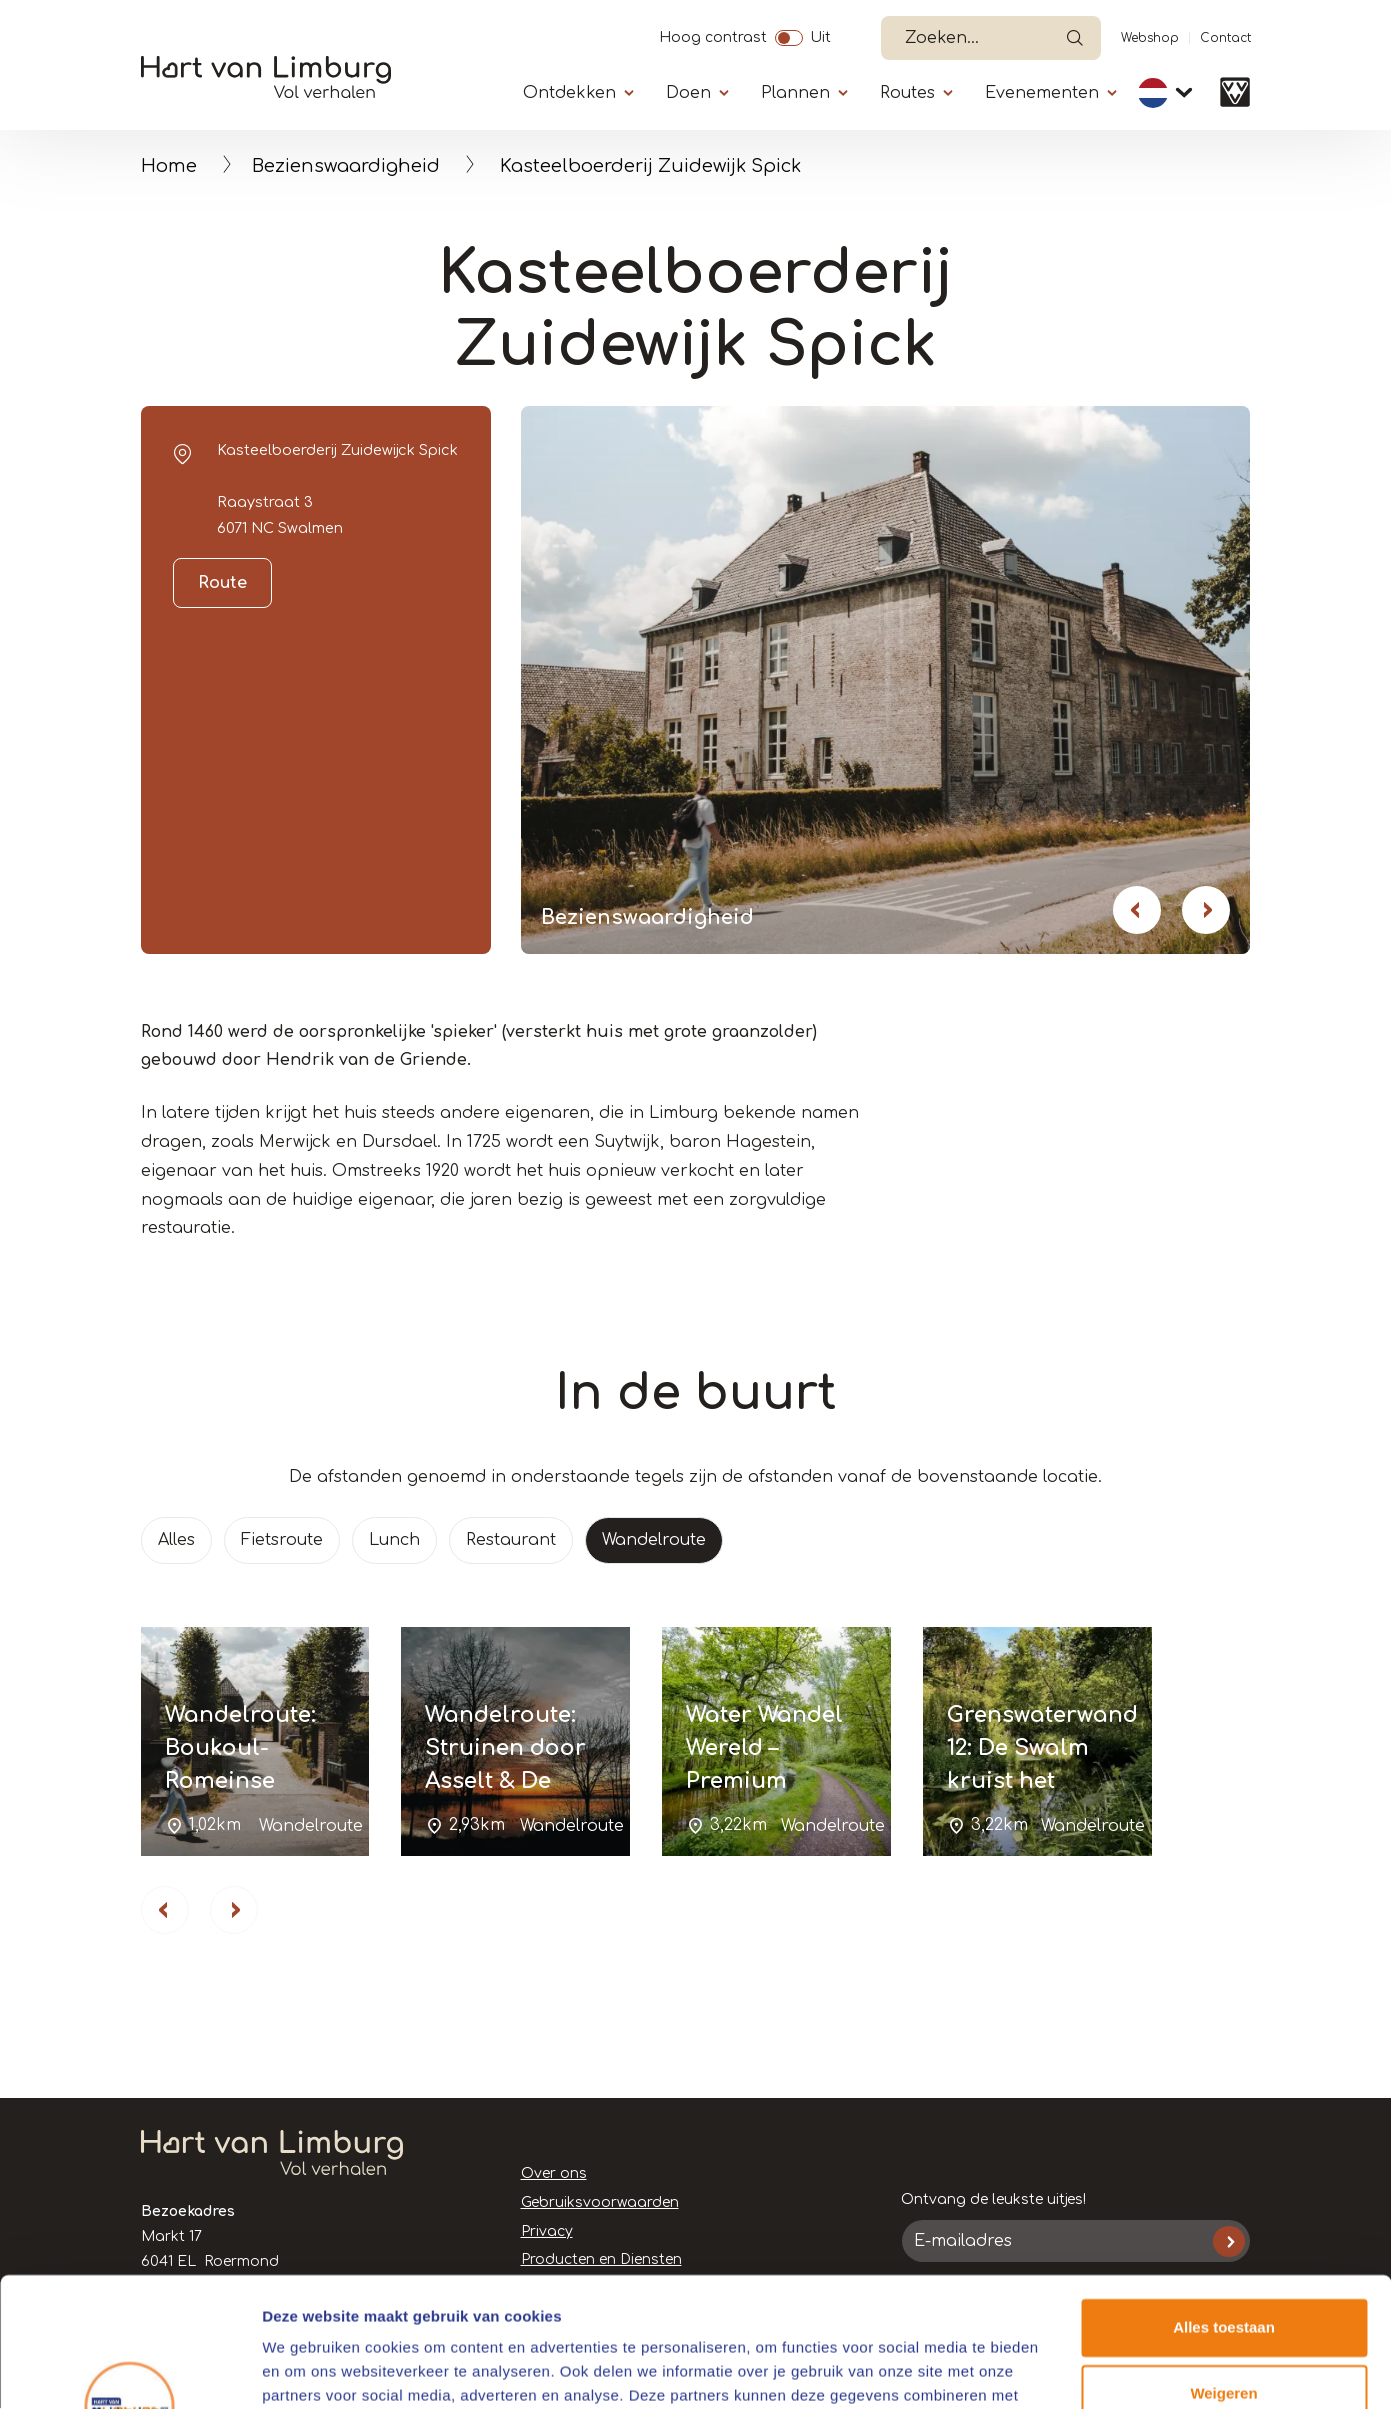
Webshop (1150, 38)
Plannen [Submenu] (795, 93)
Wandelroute (654, 1540)
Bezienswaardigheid (346, 166)
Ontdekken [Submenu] (569, 93)
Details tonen (309, 2369)
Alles (176, 1540)
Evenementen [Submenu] (1042, 93)
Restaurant (511, 1540)
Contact (1225, 38)
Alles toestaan (1224, 2198)
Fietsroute (282, 1540)
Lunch (394, 1540)
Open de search (1075, 38)
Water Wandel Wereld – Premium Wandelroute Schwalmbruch (772, 1781)
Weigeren (1223, 2263)
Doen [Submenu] (688, 93)
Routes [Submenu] (907, 93)
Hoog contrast (713, 35)
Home (169, 166)
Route (222, 583)
